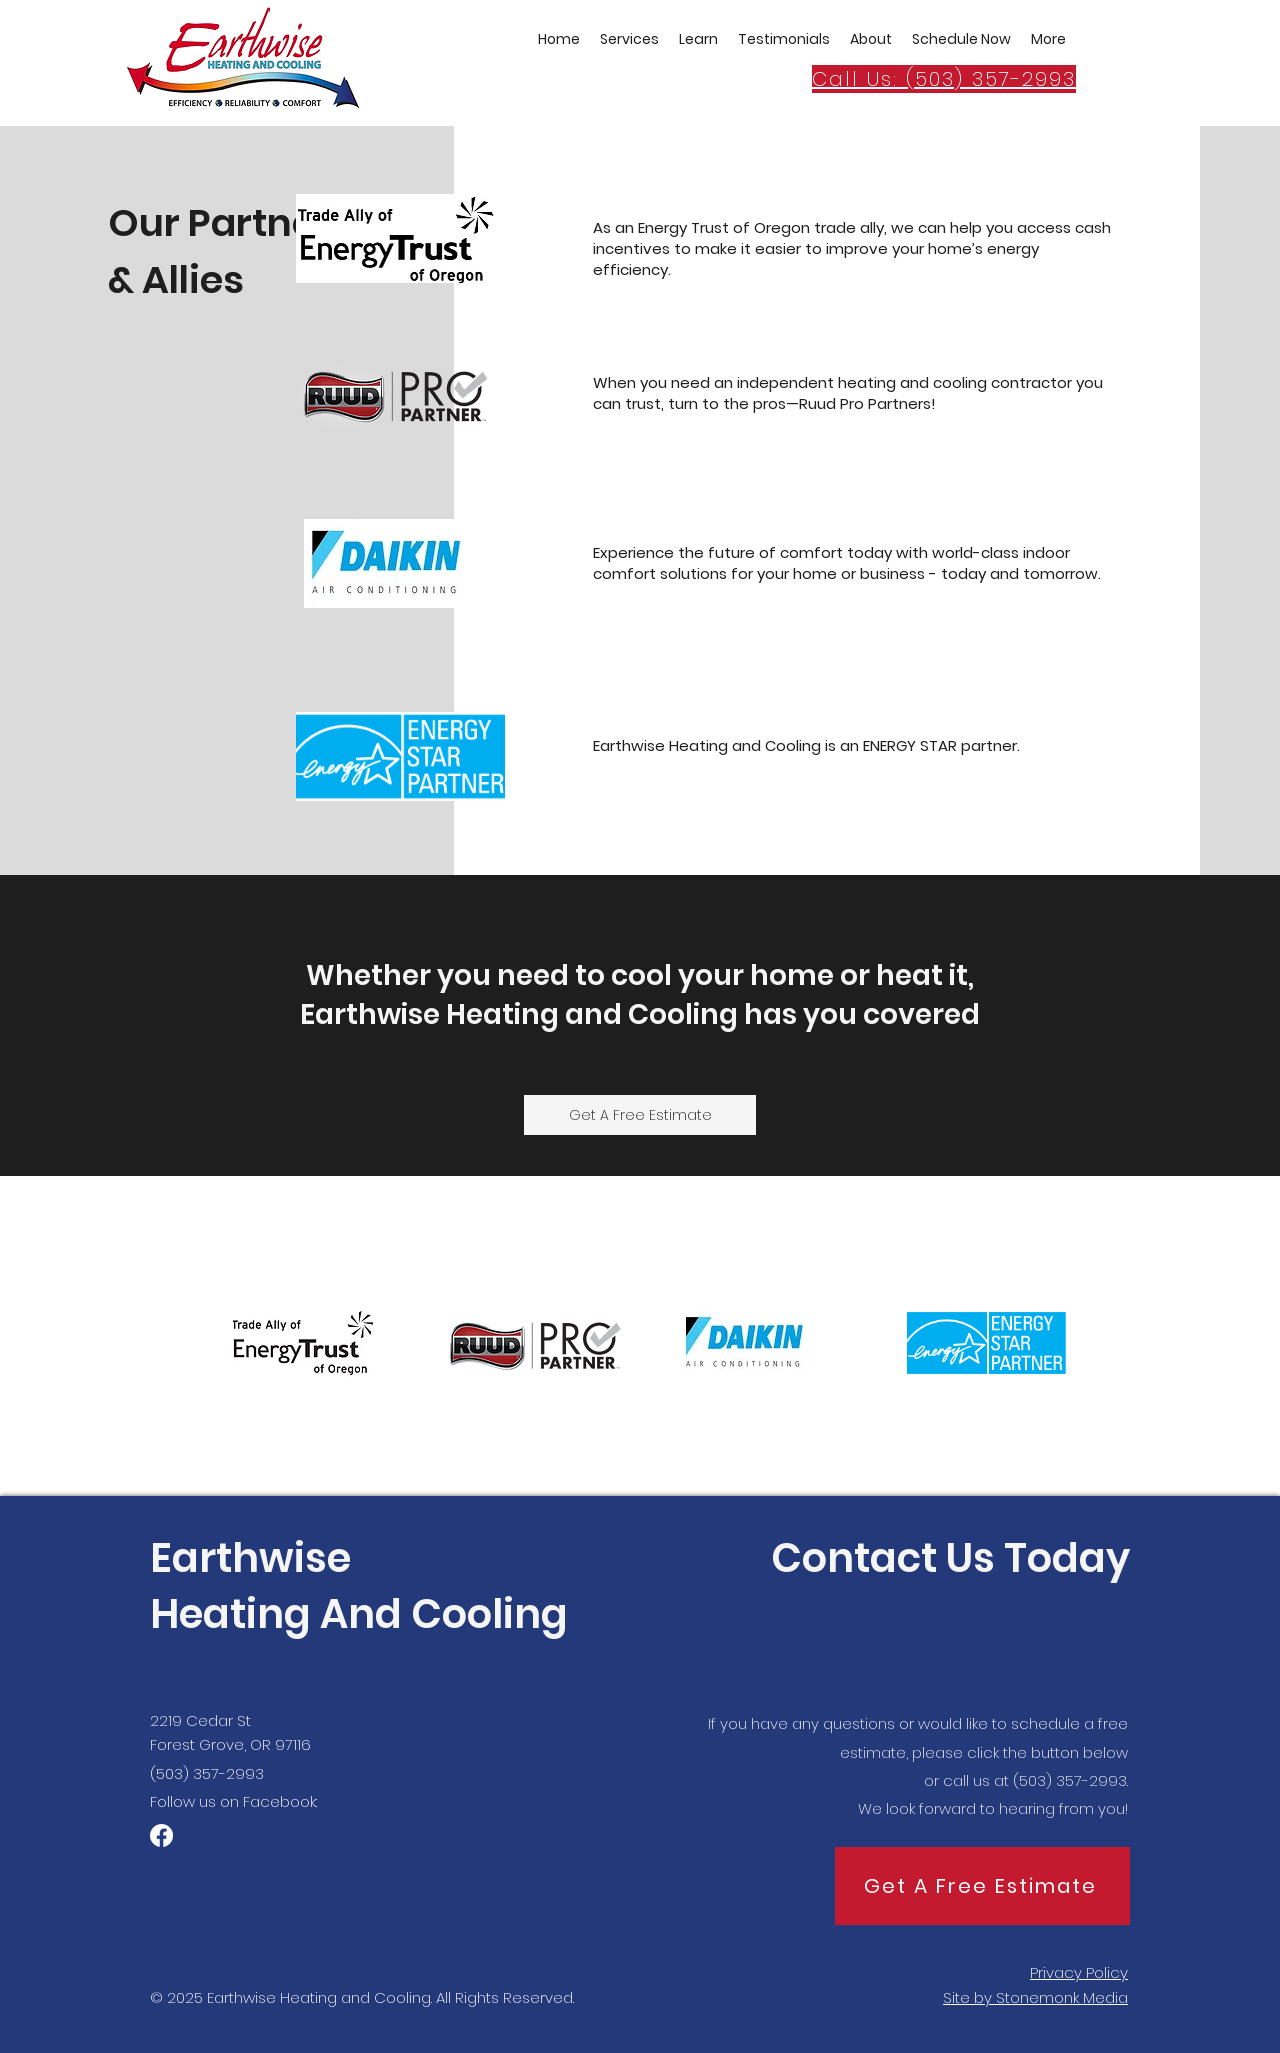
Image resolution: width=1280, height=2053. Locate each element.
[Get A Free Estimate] (640, 1115)
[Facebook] (161, 1835)
